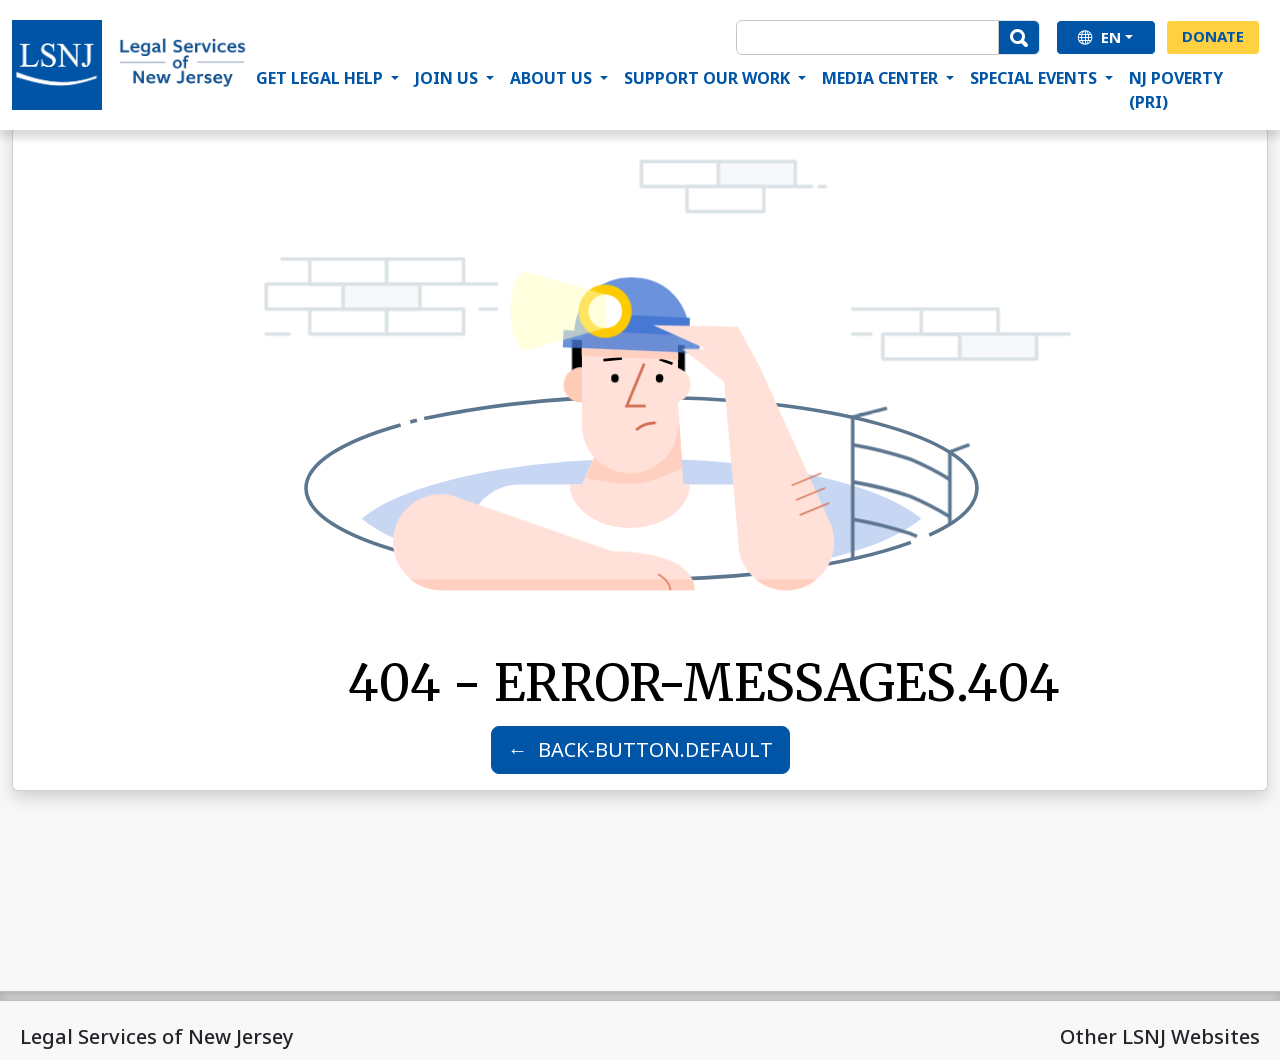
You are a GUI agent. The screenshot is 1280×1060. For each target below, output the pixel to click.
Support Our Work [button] (709, 78)
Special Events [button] (1035, 78)
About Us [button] (553, 78)
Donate (1213, 36)
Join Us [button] (448, 78)
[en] (1106, 37)
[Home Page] (130, 65)
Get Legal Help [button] (321, 78)
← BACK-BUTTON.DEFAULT (640, 749)
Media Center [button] (882, 78)
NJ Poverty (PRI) (1176, 90)
